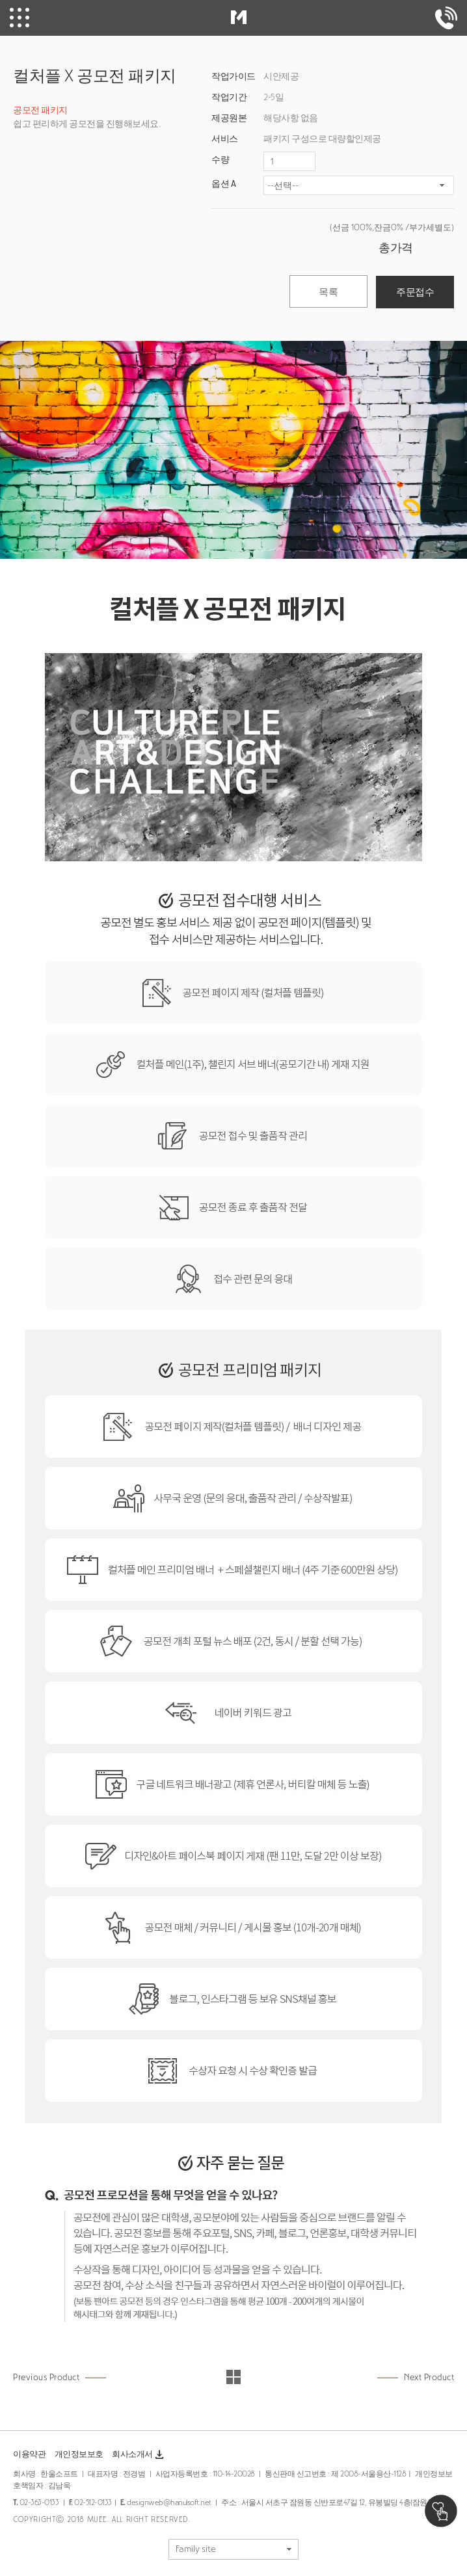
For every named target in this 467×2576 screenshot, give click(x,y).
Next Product (429, 2377)
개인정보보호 (79, 2454)
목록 (328, 292)
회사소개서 (139, 2455)
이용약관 (29, 2454)
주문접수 (415, 292)
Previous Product (46, 2377)
